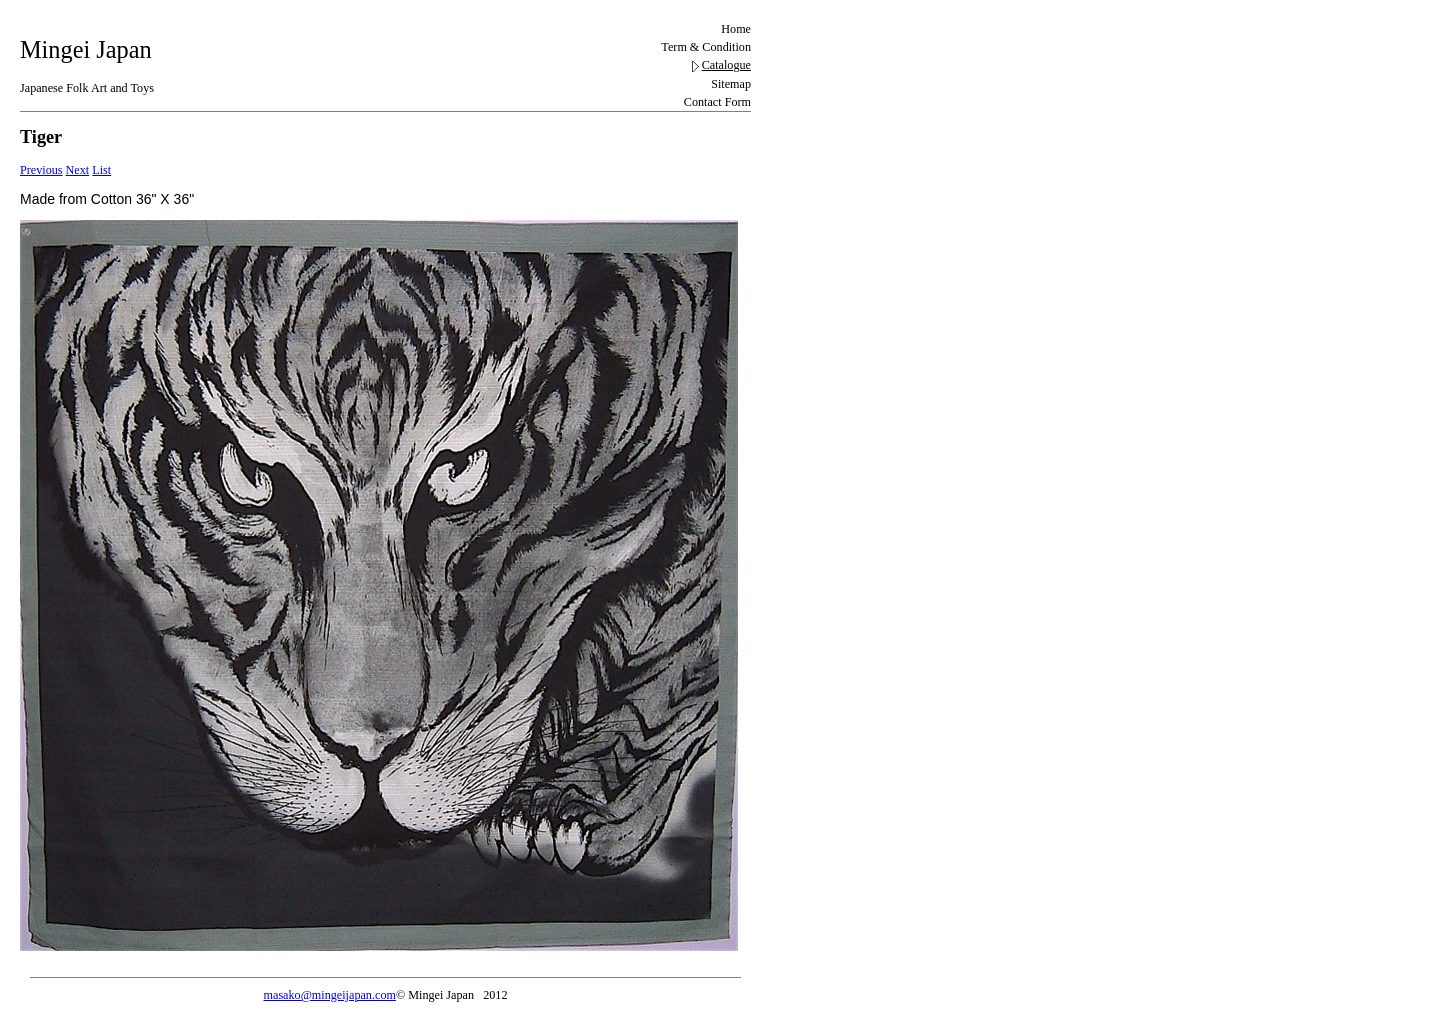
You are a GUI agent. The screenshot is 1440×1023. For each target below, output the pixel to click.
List (101, 170)
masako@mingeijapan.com (330, 995)
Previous (41, 170)
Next (78, 170)
